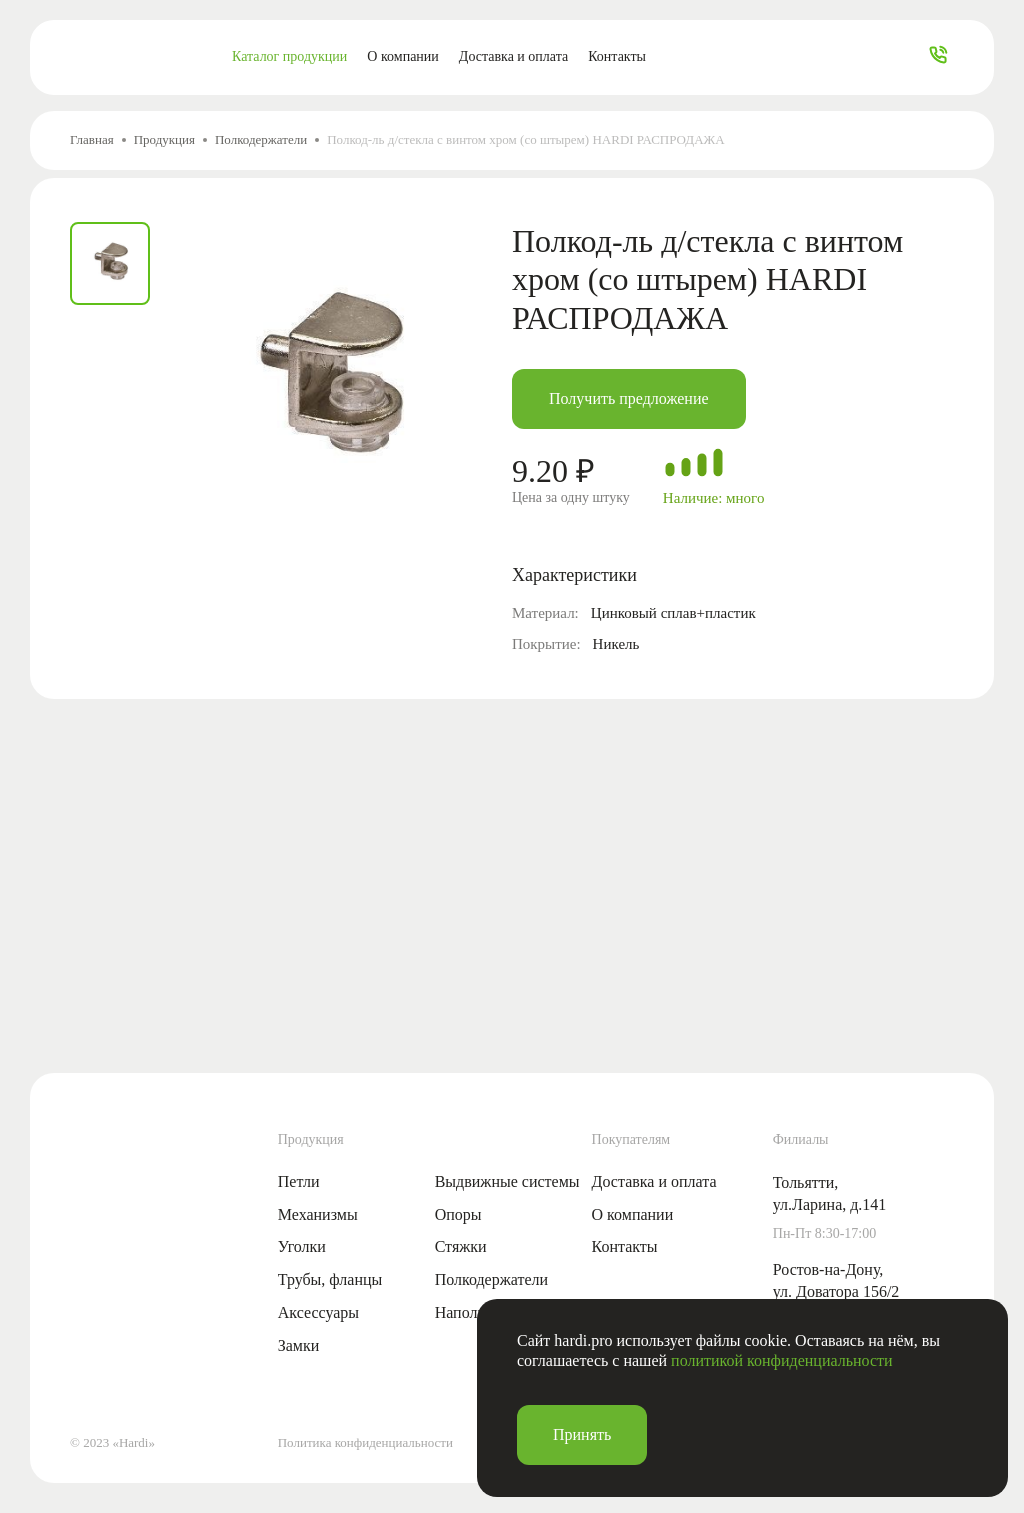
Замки (299, 1345)
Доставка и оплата (513, 56)
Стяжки (461, 1246)
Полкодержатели (261, 139)
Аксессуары (318, 1312)
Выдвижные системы (507, 1181)
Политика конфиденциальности (365, 1442)
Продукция (164, 139)
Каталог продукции (289, 56)
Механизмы (318, 1214)
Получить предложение (629, 398)
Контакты (617, 56)
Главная (92, 139)
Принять (582, 1434)
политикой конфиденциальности (782, 1360)
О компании (402, 56)
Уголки (302, 1246)
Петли (299, 1181)
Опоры (458, 1214)
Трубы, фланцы (330, 1279)
